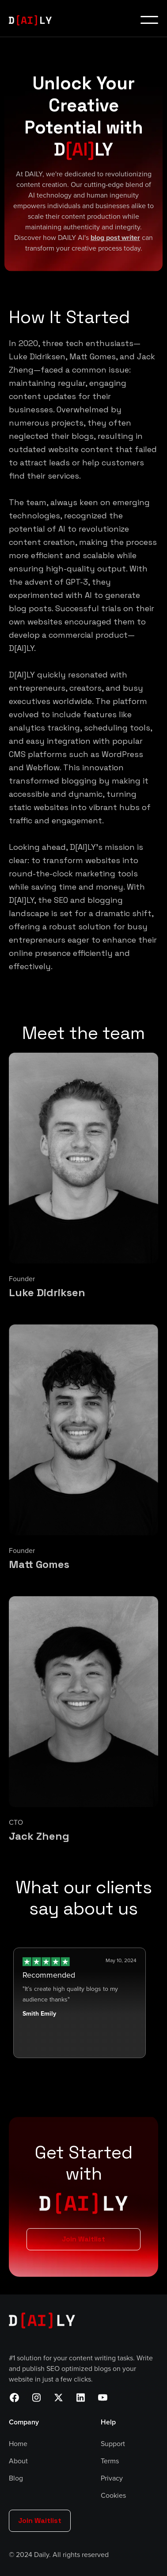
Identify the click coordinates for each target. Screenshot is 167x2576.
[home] (34, 20)
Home (18, 2443)
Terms (110, 2461)
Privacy (112, 2478)
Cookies (113, 2495)
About (18, 2461)
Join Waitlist (83, 2239)
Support (113, 2443)
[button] (149, 20)
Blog (16, 2478)
